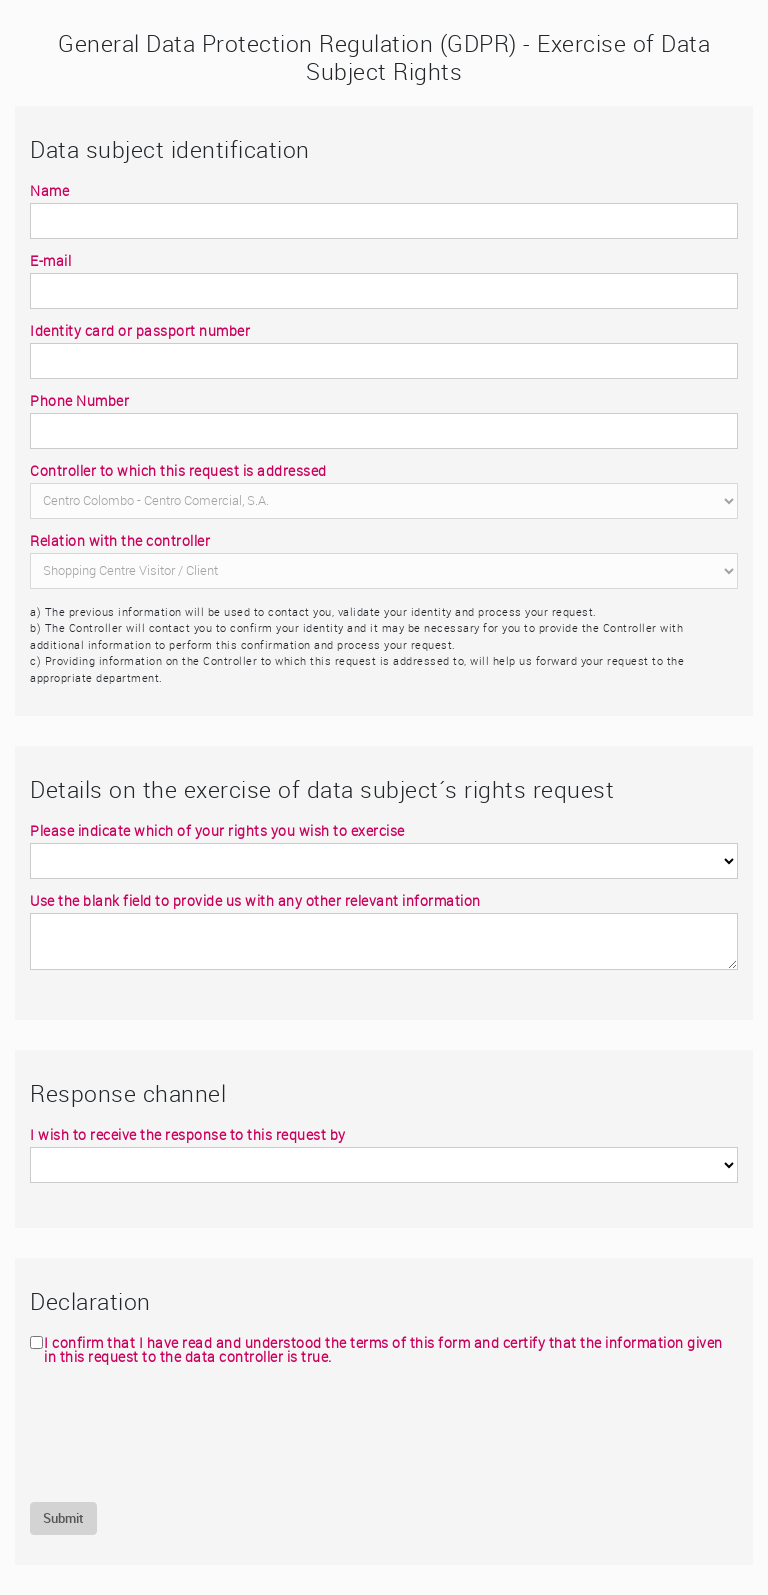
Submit (63, 1518)
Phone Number (79, 401)
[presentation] (182, 1433)
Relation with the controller (120, 541)
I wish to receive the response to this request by (188, 1135)
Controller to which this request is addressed (178, 471)
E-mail (50, 261)
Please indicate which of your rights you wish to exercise (217, 831)
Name (49, 191)
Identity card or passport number (140, 331)
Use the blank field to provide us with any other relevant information (255, 901)
